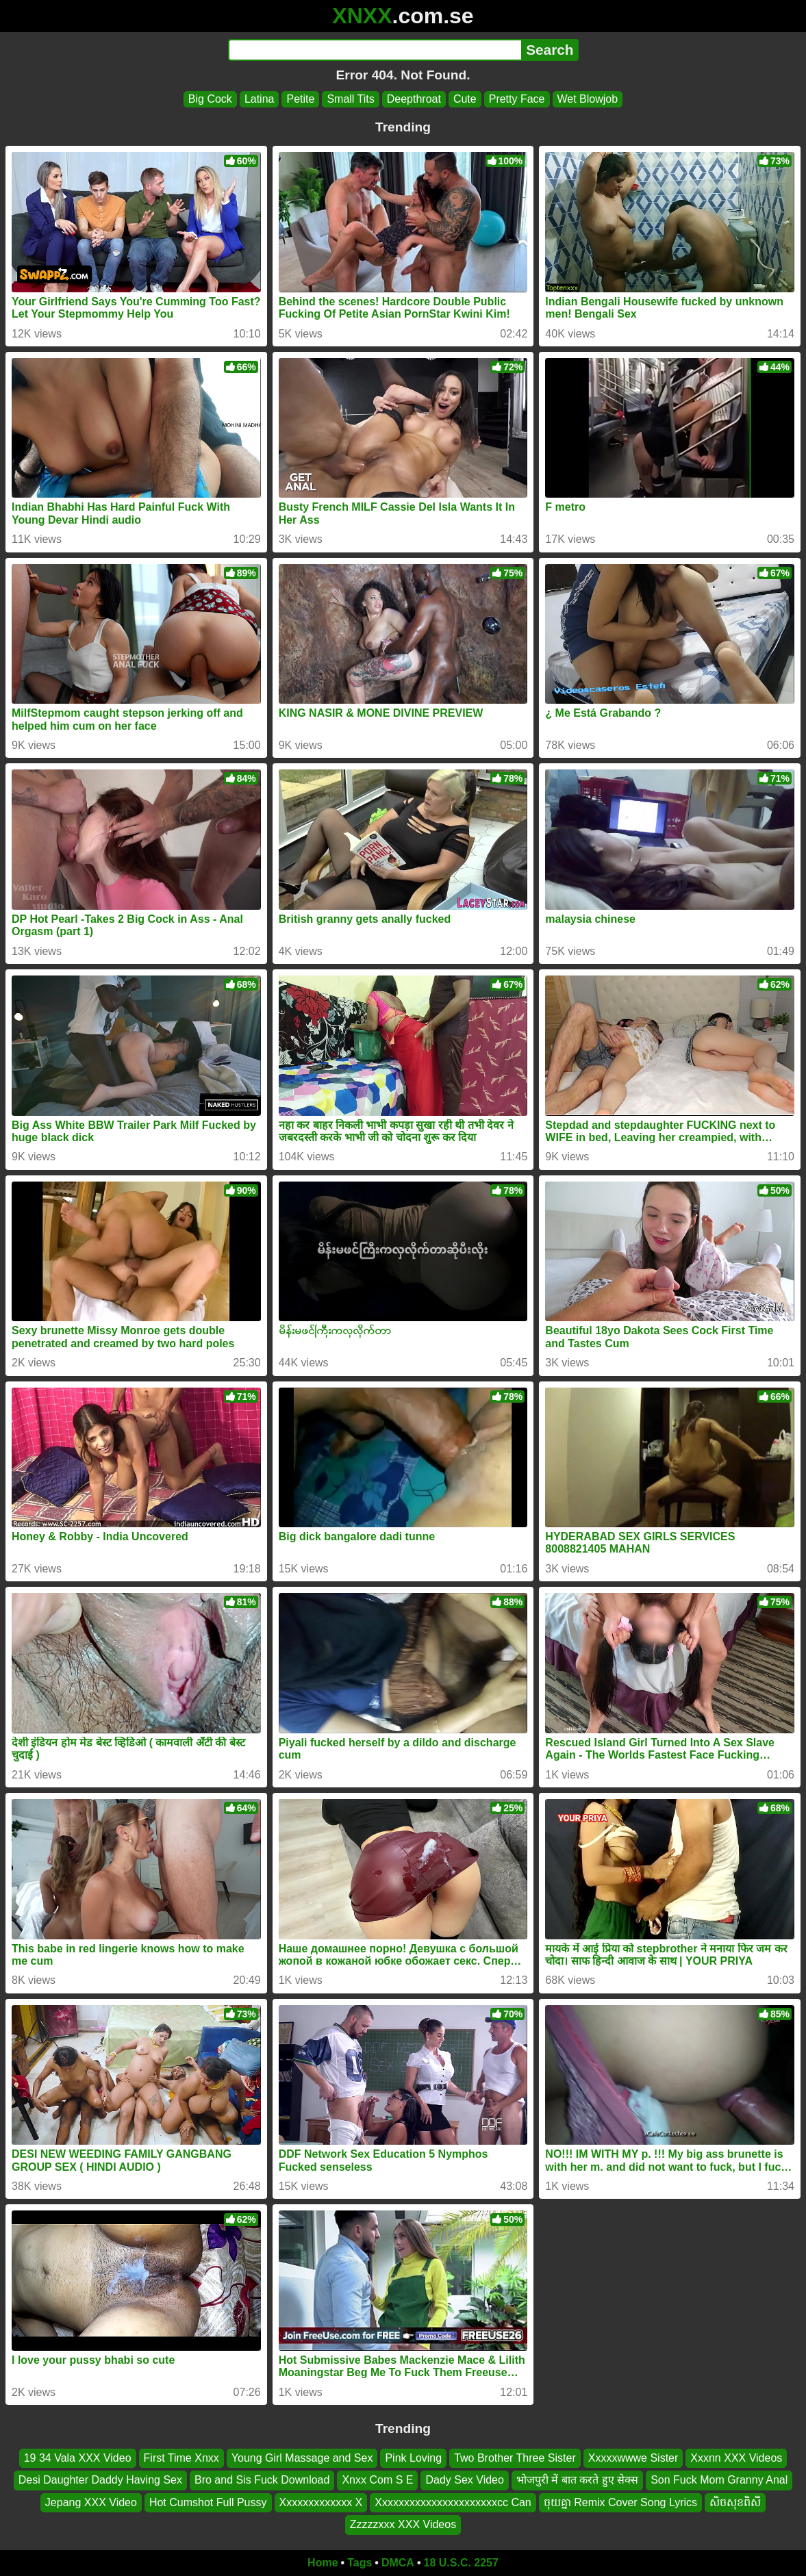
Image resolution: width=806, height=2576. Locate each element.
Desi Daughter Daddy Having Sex (100, 2480)
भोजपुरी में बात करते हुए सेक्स (577, 2480)
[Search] (375, 50)
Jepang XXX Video (91, 2502)
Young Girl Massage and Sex (302, 2458)
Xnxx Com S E (377, 2480)
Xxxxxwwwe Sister (633, 2458)
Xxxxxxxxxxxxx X (321, 2502)
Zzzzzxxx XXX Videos (403, 2524)
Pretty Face (517, 99)
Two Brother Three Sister (515, 2458)
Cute (465, 99)
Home (322, 2562)
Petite (300, 99)
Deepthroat (414, 99)
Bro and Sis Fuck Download (261, 2480)
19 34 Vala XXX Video (77, 2458)
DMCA (397, 2562)
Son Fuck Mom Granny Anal (719, 2480)
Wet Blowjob (587, 99)
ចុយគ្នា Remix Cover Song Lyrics (620, 2502)
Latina (259, 99)
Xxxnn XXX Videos (736, 2458)
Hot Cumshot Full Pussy (208, 2502)
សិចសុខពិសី (735, 2502)
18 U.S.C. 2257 (461, 2562)
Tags (359, 2562)
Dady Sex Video (464, 2480)
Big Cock (210, 99)
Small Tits (350, 99)
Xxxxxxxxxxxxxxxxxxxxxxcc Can (453, 2502)
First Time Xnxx (181, 2458)
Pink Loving (413, 2458)
